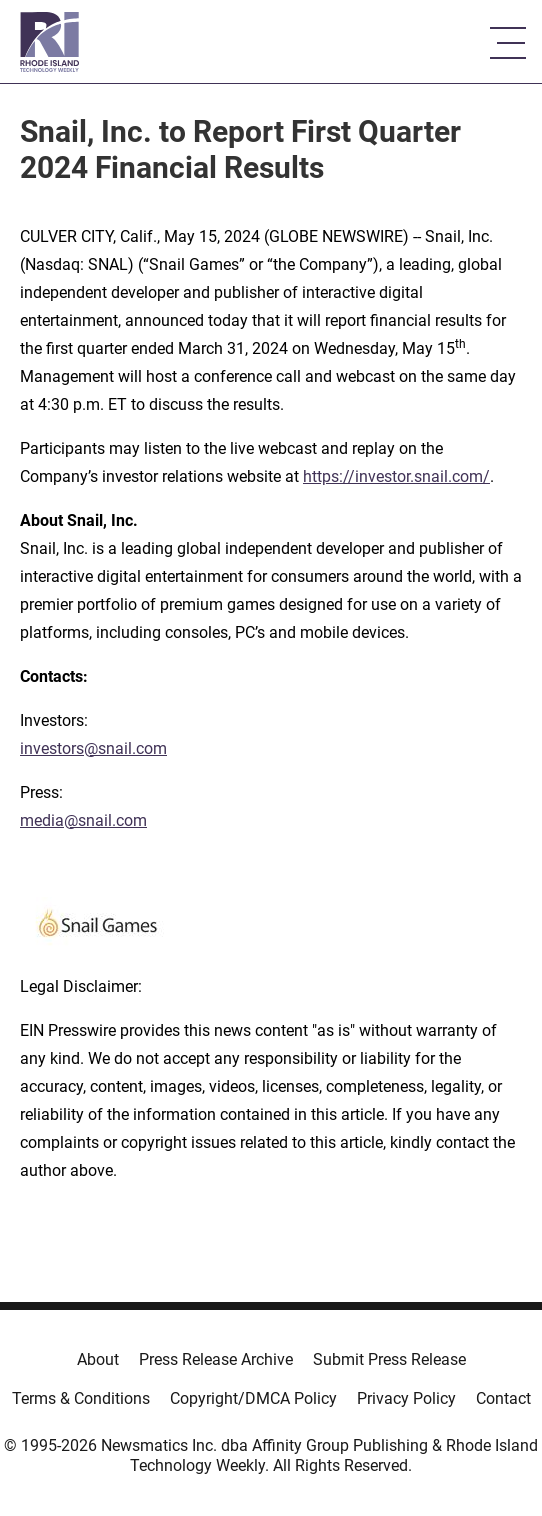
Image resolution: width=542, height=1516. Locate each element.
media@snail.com (83, 820)
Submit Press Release (389, 1359)
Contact (503, 1398)
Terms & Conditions (81, 1398)
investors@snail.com (93, 748)
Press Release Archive (216, 1359)
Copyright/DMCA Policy (253, 1398)
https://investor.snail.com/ (396, 476)
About (98, 1359)
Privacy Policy (406, 1398)
